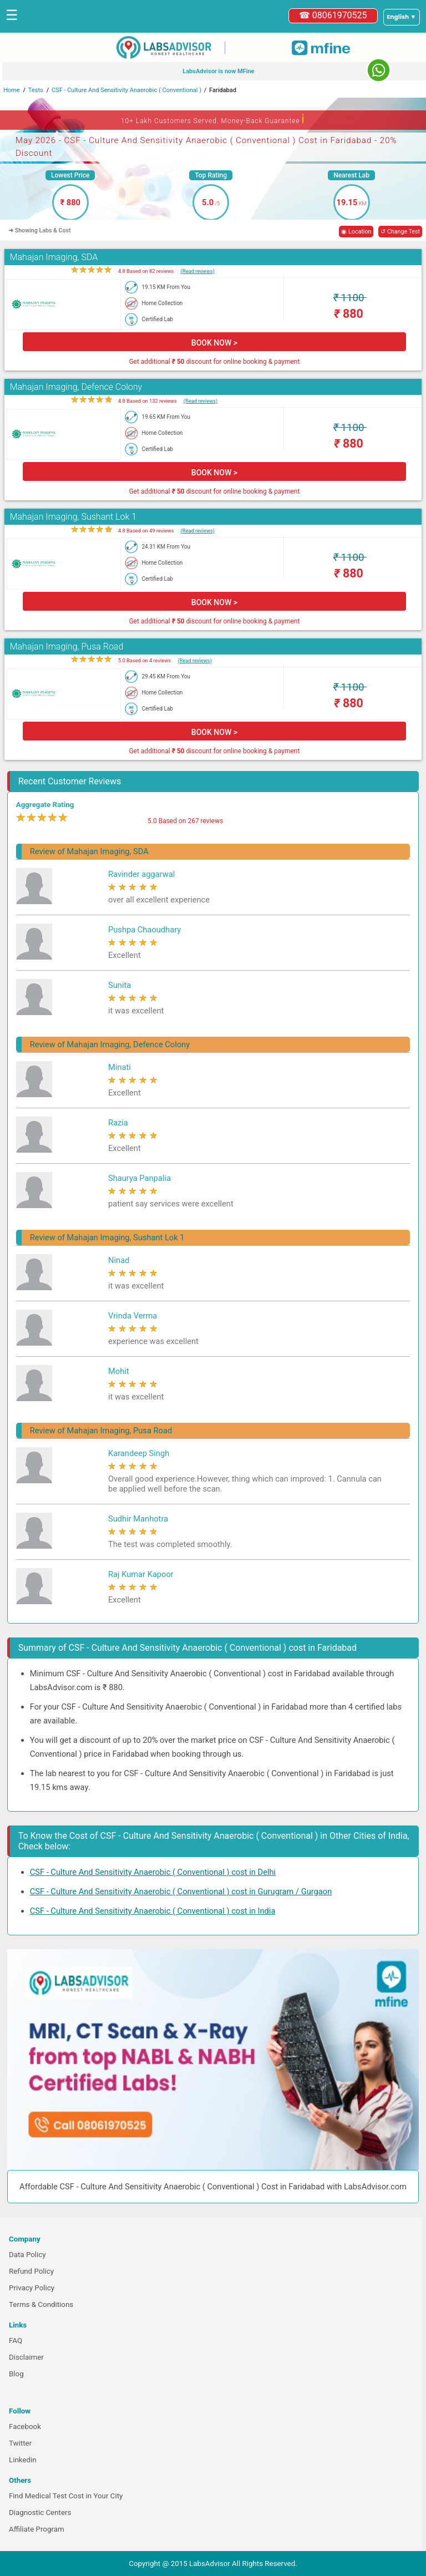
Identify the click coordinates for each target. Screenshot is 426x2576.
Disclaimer (26, 2357)
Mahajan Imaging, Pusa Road (67, 646)
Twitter (20, 2443)
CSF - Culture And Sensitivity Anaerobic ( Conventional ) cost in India (153, 1911)
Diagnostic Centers (40, 2512)
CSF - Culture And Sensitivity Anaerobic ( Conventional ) (126, 90)
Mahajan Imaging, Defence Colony (76, 387)
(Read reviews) (198, 271)
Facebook (25, 2426)
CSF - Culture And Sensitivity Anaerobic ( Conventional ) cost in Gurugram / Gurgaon (181, 1891)
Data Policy (27, 2254)
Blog (16, 2374)
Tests (35, 90)
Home (11, 90)
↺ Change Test (400, 231)
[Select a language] (401, 17)
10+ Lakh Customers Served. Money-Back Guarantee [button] (213, 118)
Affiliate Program (36, 2529)
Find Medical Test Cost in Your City (66, 2496)
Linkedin (23, 2460)
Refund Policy (31, 2271)
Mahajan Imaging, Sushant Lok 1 (73, 516)
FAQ (15, 2340)
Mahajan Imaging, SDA (54, 257)
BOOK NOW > (214, 342)
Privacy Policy (31, 2288)
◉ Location (356, 231)
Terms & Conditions (41, 2304)
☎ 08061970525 (333, 15)
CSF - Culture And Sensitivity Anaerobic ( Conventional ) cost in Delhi (153, 1872)
